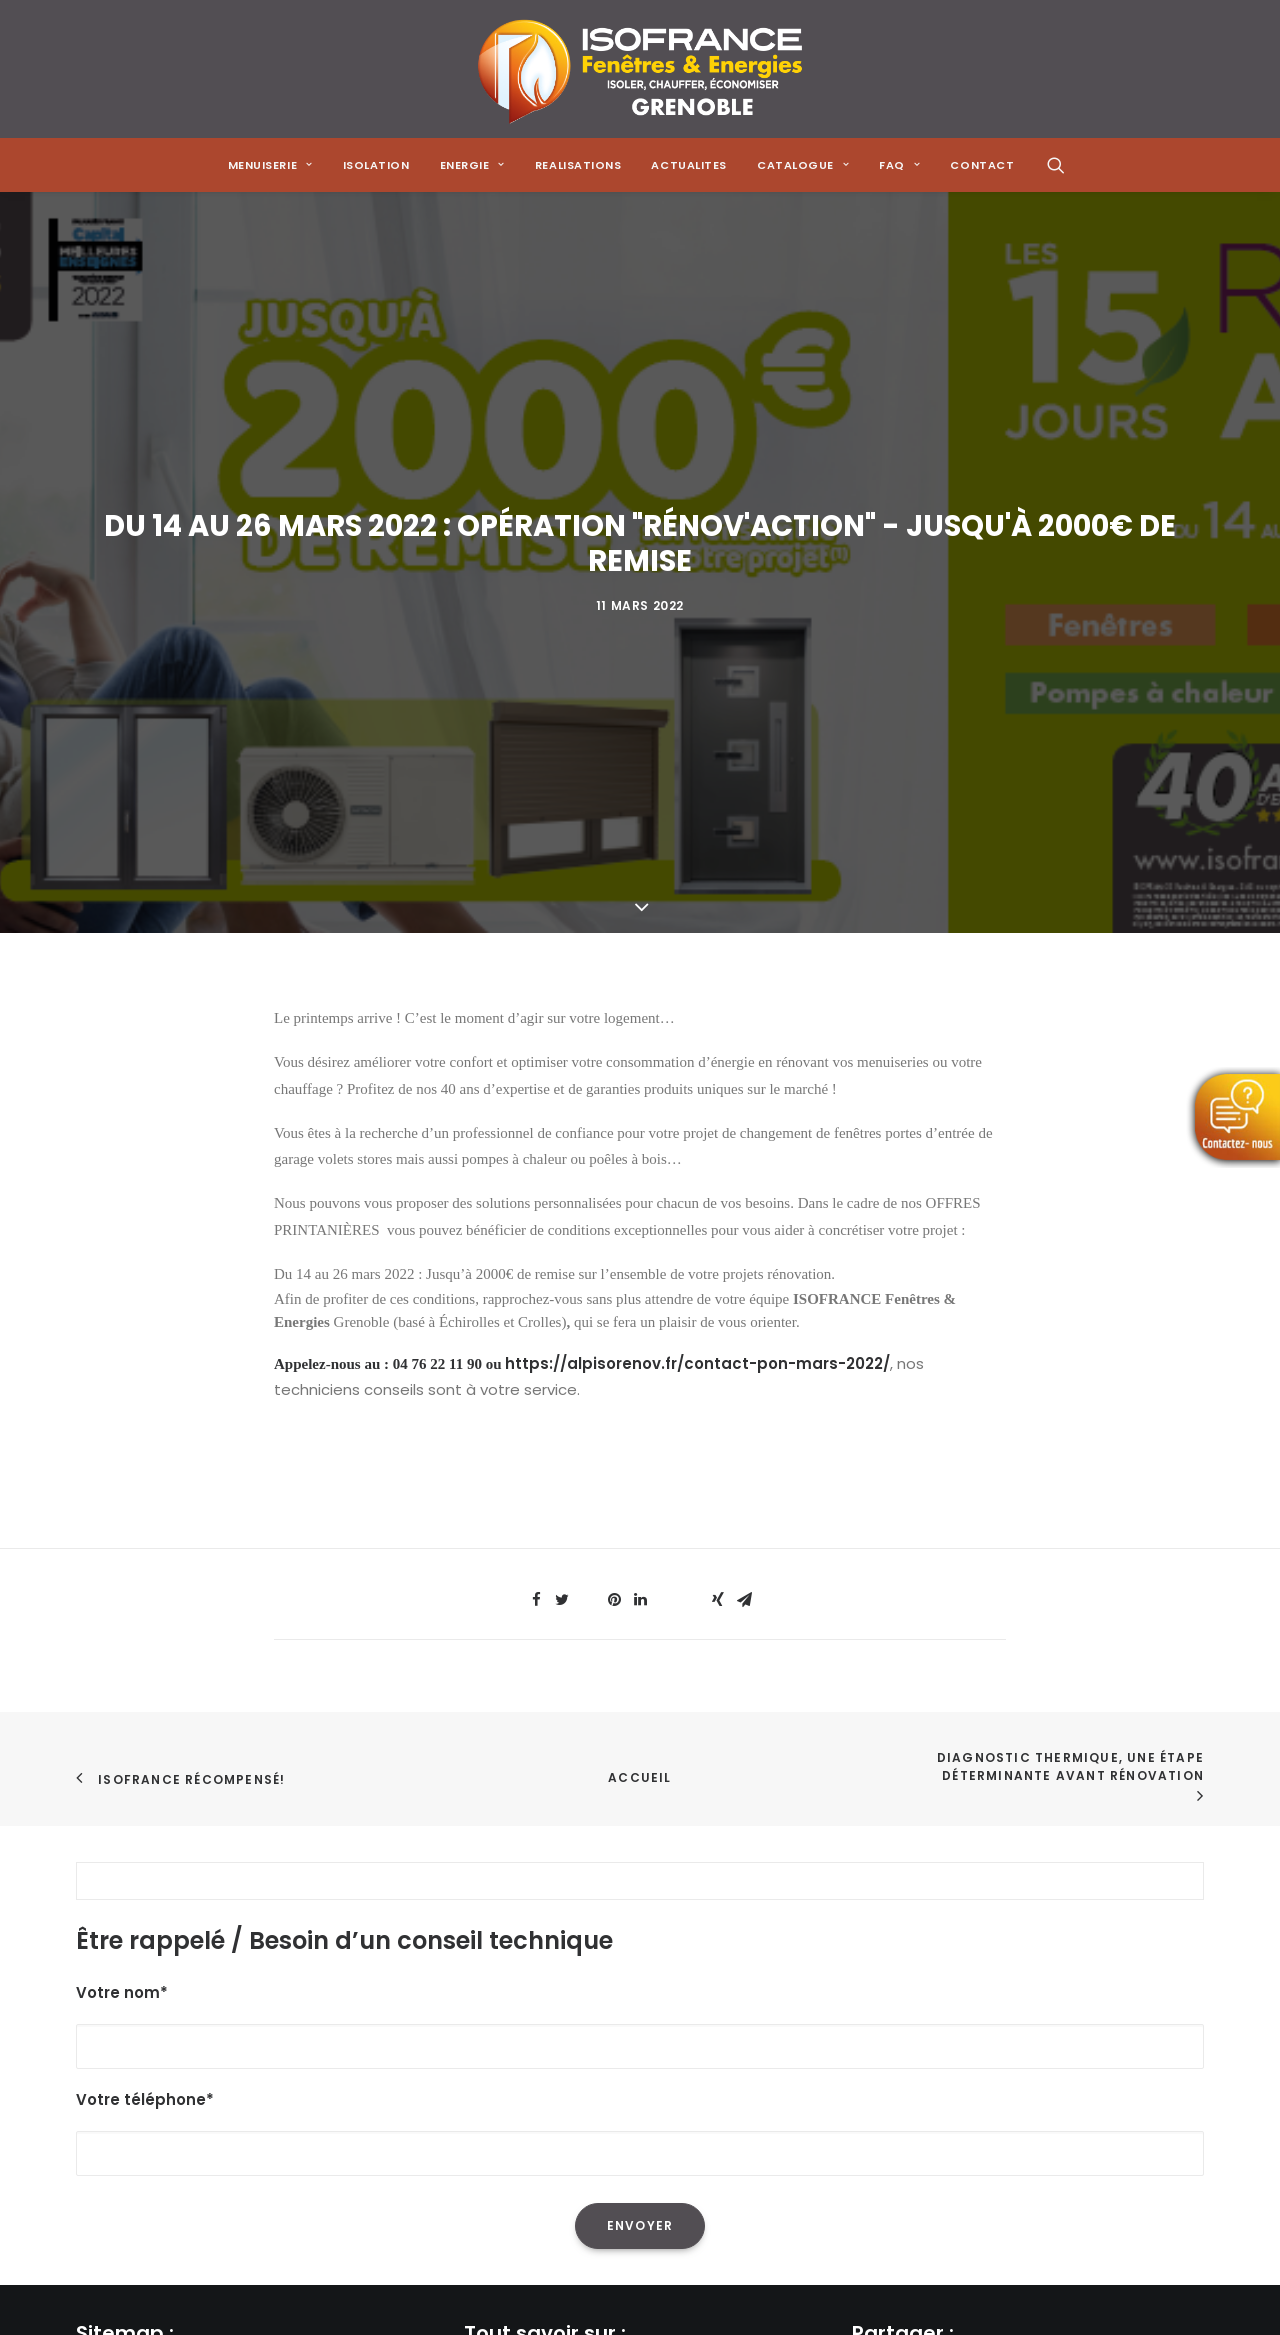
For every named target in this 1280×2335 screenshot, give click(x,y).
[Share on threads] (588, 1130)
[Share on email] (744, 1136)
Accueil (639, 1313)
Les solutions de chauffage (565, 2062)
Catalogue (116, 2088)
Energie (103, 2009)
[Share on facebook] (536, 1136)
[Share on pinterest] (614, 1136)
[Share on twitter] (562, 1136)
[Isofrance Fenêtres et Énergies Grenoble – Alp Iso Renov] (639, 69)
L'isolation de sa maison (552, 1930)
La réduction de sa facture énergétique (611, 1957)
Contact (108, 2140)
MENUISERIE (270, 165)
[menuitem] (270, 165)
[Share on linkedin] (640, 1136)
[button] (1056, 165)
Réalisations (121, 2035)
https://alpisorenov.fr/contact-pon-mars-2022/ (697, 899)
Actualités (114, 2062)
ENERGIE (472, 165)
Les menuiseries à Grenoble (566, 2088)
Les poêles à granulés (544, 2035)
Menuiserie (115, 1957)
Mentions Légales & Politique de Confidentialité (252, 2167)
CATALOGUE (803, 165)
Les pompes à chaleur (546, 2009)
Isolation (376, 165)
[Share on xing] (718, 1136)
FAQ (90, 2114)
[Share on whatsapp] (666, 1130)
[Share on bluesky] (692, 1130)
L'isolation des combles (550, 1983)
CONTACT (982, 165)
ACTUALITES (689, 165)
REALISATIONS (578, 165)
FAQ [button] (899, 165)
